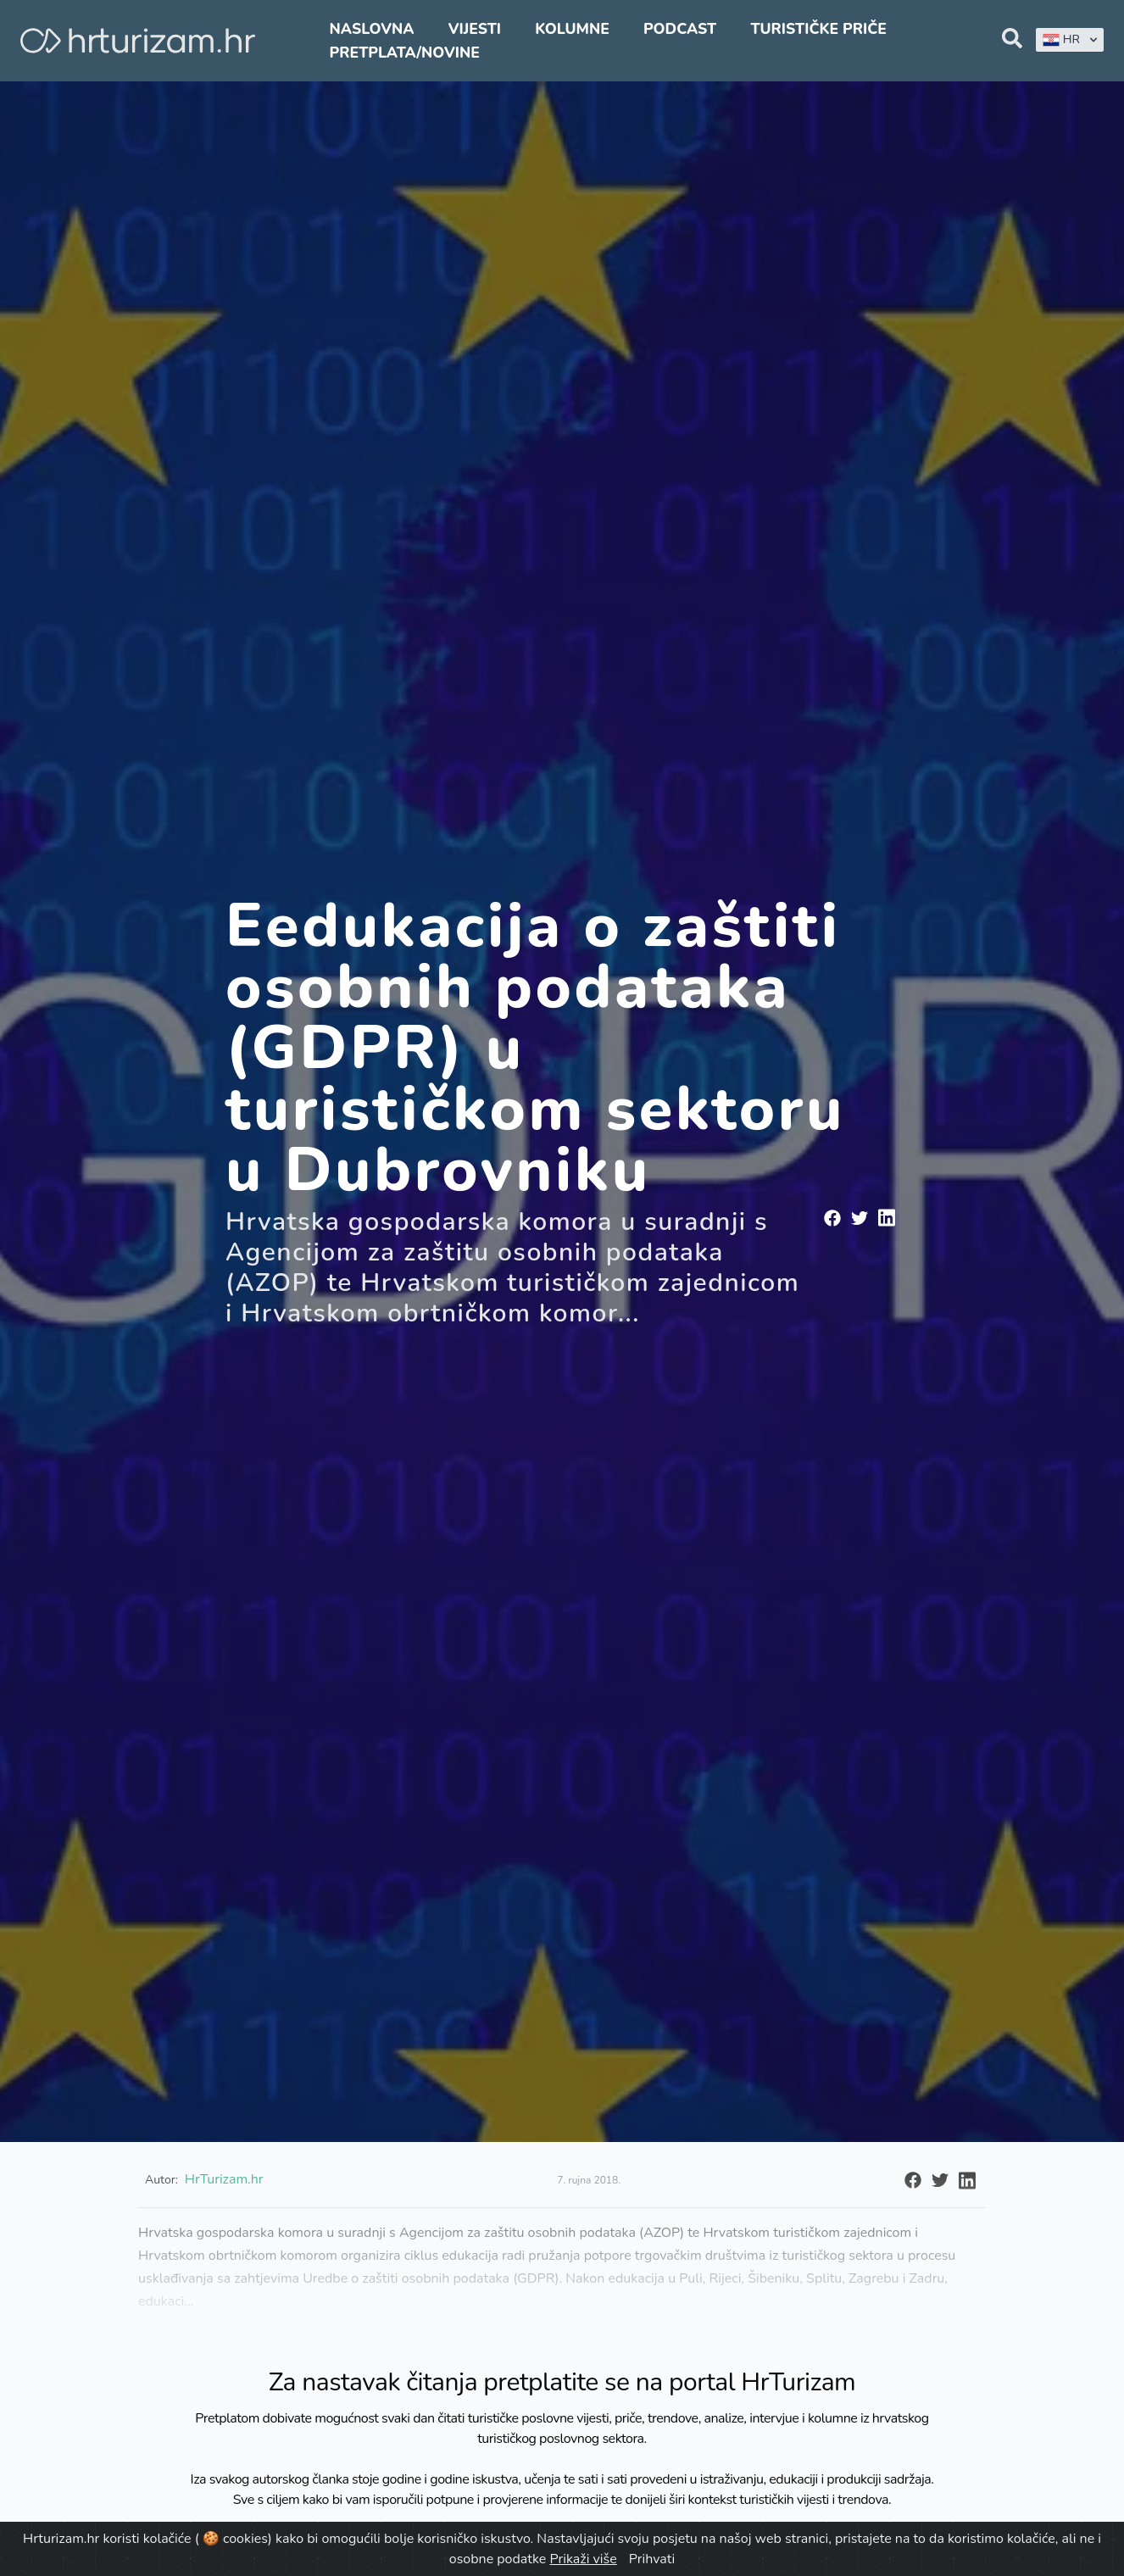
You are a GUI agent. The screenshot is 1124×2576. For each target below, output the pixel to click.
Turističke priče (818, 29)
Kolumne (572, 29)
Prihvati (652, 2559)
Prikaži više (582, 2559)
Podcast (679, 29)
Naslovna (372, 29)
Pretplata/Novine (405, 52)
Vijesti (474, 29)
